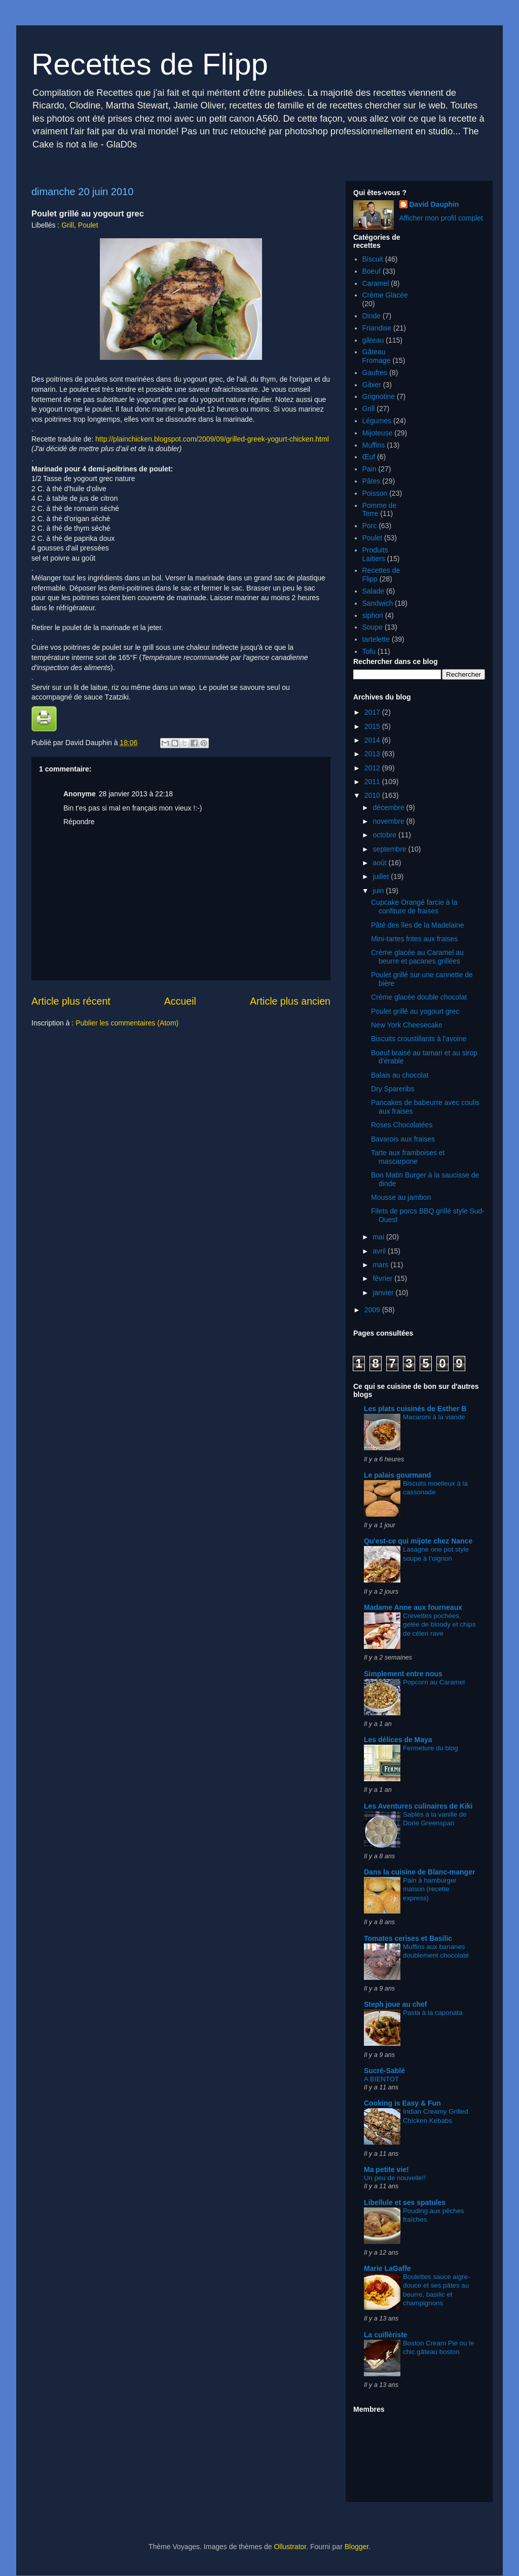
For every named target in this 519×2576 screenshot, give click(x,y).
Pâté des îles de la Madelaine (417, 925)
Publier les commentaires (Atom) (127, 1023)
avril (380, 1251)
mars (381, 1265)
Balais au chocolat (400, 1075)
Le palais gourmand (397, 1475)
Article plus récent (70, 1001)
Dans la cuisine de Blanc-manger (419, 1872)
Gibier (371, 385)
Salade (373, 591)
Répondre (79, 822)
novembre (389, 821)
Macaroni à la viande (434, 1417)
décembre (389, 807)
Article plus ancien (290, 1001)
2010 (373, 795)
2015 (373, 726)
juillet (382, 876)
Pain (369, 469)
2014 (373, 740)
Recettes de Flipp (149, 64)
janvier (384, 1293)
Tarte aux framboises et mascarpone (408, 1157)
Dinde (371, 316)
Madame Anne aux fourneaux (413, 1607)
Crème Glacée (385, 295)
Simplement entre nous (403, 1674)
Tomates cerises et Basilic (408, 1938)
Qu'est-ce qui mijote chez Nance (418, 1541)
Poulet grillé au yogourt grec (415, 1011)
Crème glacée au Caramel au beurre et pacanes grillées (417, 956)
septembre (390, 849)
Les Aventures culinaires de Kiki (418, 1806)
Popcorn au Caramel (434, 1682)
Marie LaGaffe (387, 2268)
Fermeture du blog (430, 1748)
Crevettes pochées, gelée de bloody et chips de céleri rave (439, 1624)
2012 (373, 768)
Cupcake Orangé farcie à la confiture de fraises (414, 906)
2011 (373, 782)
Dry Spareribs (393, 1089)
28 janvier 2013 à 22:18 (136, 794)
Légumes (377, 421)
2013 (373, 754)
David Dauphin (434, 204)
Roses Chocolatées (401, 1125)
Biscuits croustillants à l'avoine (419, 1039)
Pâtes (371, 481)
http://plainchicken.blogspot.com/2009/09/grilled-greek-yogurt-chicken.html (211, 439)
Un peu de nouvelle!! (395, 2178)
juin (379, 891)
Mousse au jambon (401, 1197)
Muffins (373, 445)
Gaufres (375, 373)
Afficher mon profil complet (441, 218)
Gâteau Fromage (376, 356)
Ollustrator (290, 2547)
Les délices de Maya (398, 1740)
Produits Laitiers (375, 554)
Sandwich (377, 603)
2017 (373, 712)
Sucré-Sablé (384, 2071)
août (380, 863)
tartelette (376, 639)
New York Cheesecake (406, 1025)
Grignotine (378, 396)
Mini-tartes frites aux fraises (414, 939)
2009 (373, 1310)
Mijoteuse (377, 433)
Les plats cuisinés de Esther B (415, 1409)
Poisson (375, 493)
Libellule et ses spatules (405, 2202)
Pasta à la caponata (433, 2012)
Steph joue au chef (395, 2004)
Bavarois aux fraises (403, 1139)
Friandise (377, 328)
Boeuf (371, 271)
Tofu (369, 651)
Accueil (180, 1001)
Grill (67, 225)
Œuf (369, 457)
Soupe (372, 627)
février (383, 1278)
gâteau (373, 340)
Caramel (375, 283)
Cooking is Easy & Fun (402, 2103)
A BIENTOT (381, 2079)
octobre (385, 835)
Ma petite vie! (386, 2169)
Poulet (88, 225)
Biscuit (372, 259)
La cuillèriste (385, 2335)
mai (379, 1237)
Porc (369, 526)
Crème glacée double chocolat (419, 997)
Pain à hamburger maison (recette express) (430, 1889)
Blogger (356, 2547)
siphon (372, 615)
